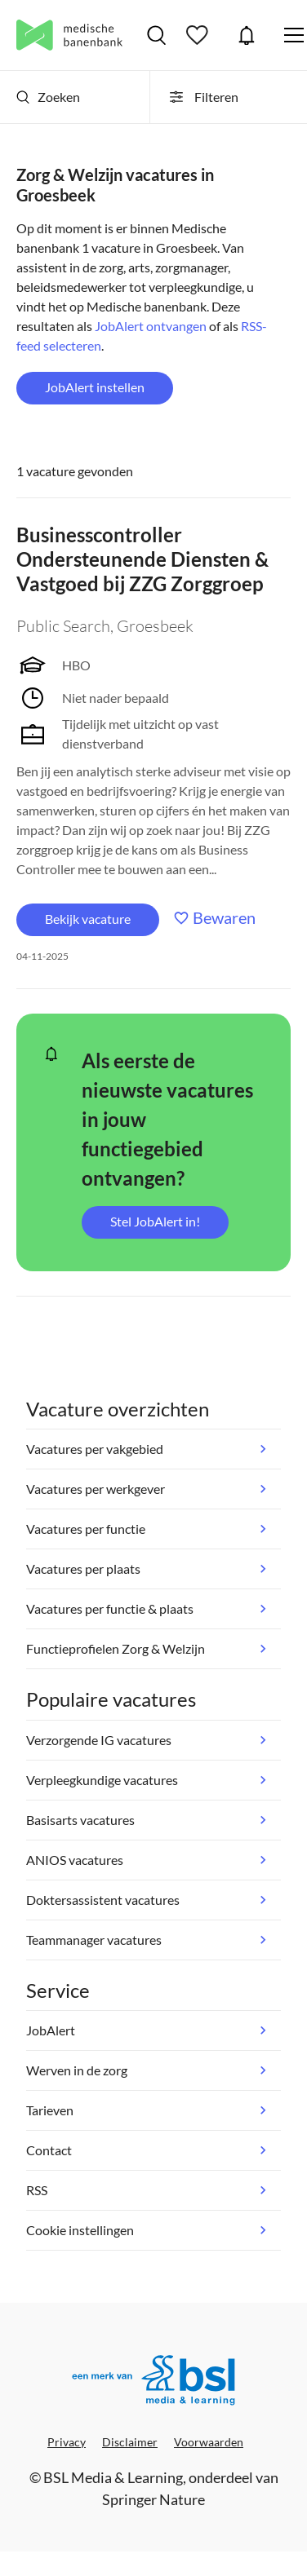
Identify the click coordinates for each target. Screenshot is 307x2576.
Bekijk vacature (88, 918)
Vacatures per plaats (83, 1568)
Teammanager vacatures (94, 1939)
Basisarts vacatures (80, 1819)
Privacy (66, 2442)
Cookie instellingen (80, 2230)
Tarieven (49, 2110)
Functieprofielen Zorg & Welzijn (115, 1648)
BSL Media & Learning (113, 2477)
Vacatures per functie (85, 1528)
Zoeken (48, 96)
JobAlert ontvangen (151, 326)
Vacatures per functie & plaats (110, 1608)
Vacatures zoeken (156, 35)
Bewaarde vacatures (199, 35)
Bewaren (224, 917)
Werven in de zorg (76, 2070)
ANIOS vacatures (74, 1859)
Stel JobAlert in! (155, 1221)
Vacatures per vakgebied (94, 1448)
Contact (49, 2150)
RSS (36, 2190)
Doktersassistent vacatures (103, 1899)
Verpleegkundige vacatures (102, 1779)
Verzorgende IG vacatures (98, 1740)
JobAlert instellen (95, 387)
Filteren (202, 97)
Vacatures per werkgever (95, 1488)
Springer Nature (153, 2499)
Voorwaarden (208, 2442)
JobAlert (246, 35)
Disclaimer (130, 2442)
